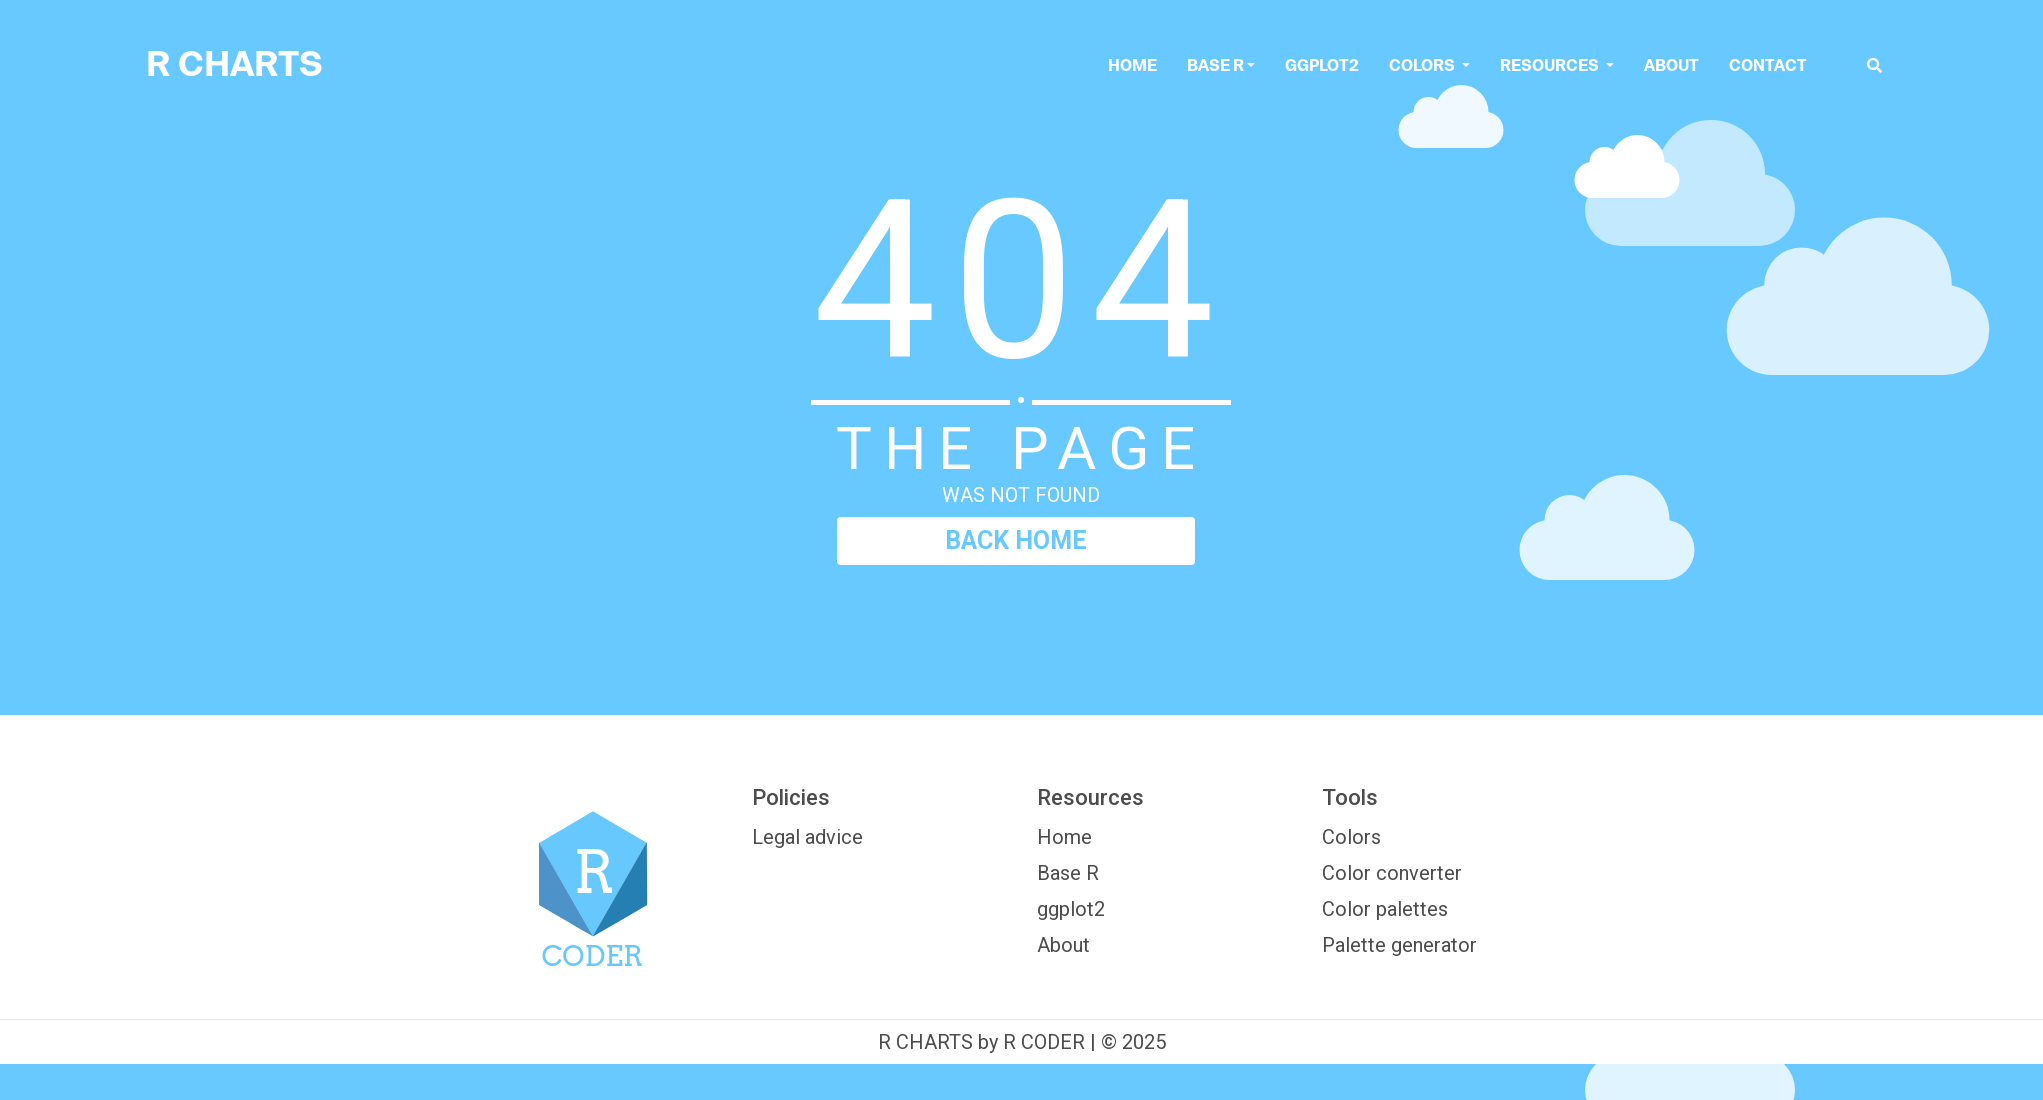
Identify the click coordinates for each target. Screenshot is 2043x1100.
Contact (1768, 65)
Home (1132, 65)
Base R (1215, 65)
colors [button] (1423, 65)
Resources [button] (1551, 65)
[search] (1874, 65)
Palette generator (1399, 945)
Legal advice (807, 837)
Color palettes (1385, 909)
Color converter (1392, 873)
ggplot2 (1322, 65)
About (1671, 65)
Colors (1351, 837)
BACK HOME (1016, 540)
